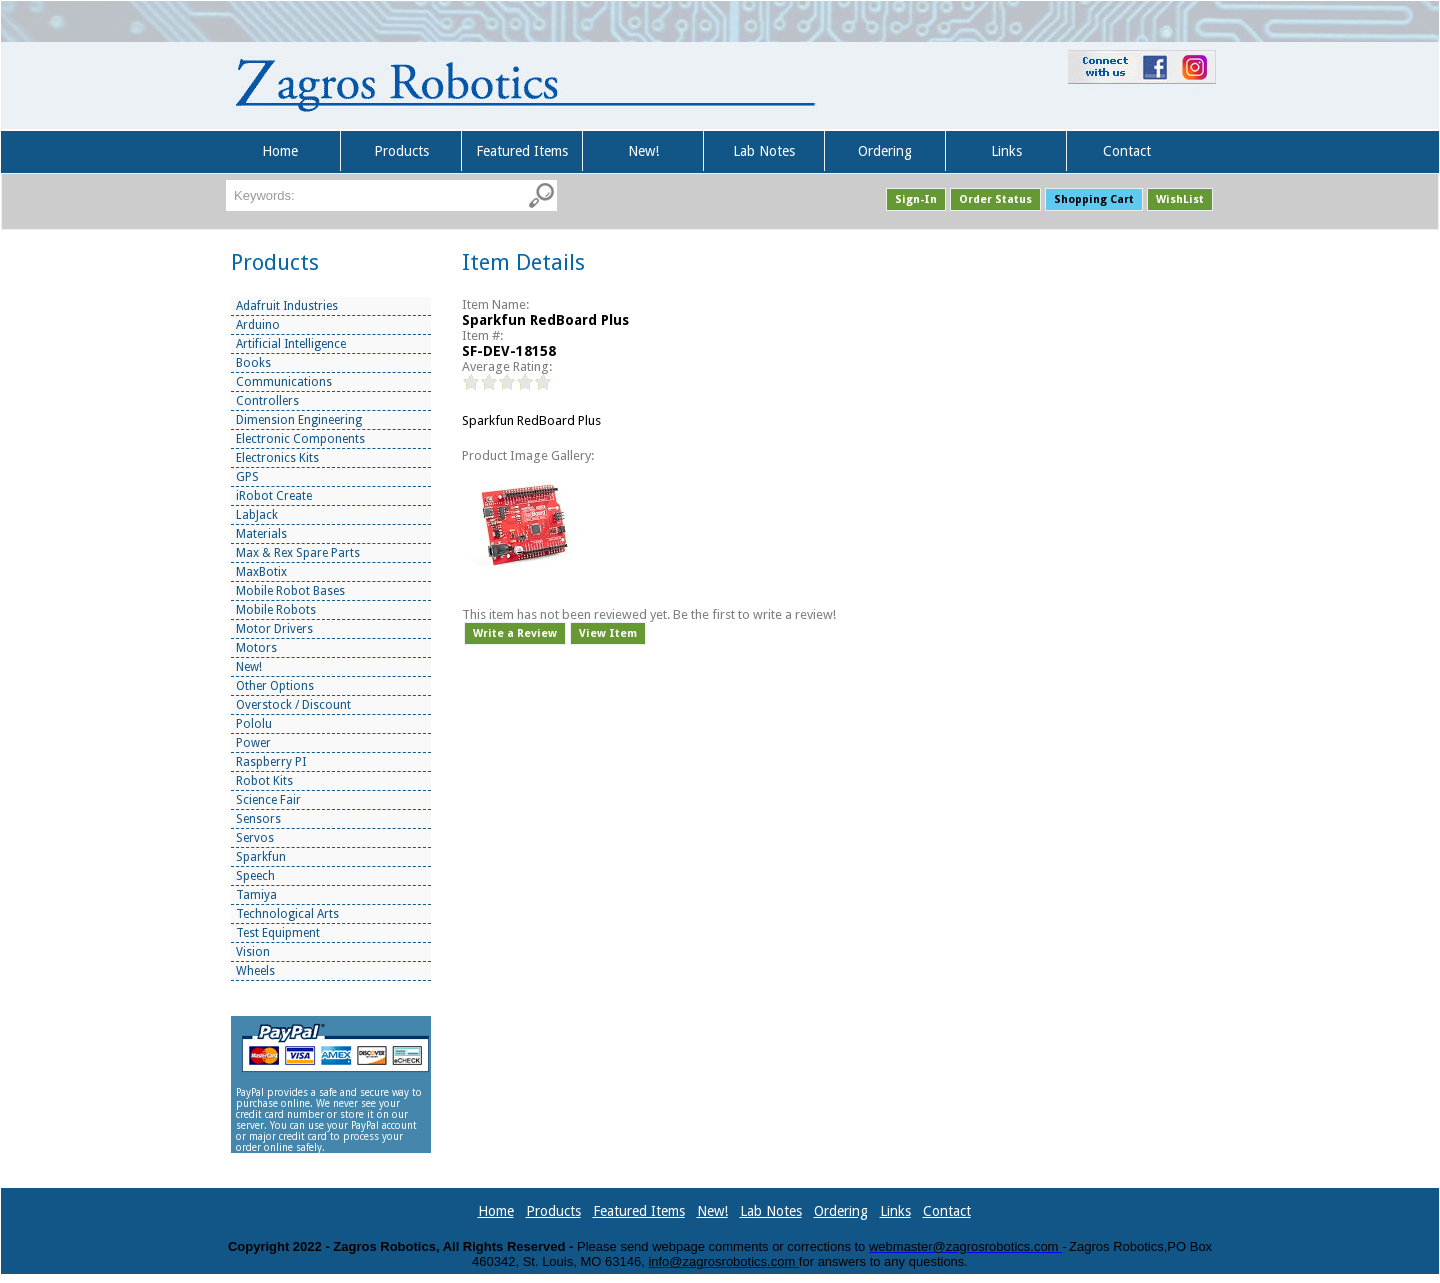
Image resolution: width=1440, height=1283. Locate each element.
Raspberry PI (271, 762)
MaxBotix (261, 572)
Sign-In (916, 199)
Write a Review (515, 633)
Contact (1127, 151)
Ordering (885, 151)
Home (280, 151)
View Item (608, 633)
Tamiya (256, 895)
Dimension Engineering (299, 420)
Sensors (258, 819)
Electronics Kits (277, 458)
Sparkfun (261, 857)
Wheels (255, 971)
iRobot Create (274, 496)
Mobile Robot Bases (290, 591)
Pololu (254, 724)
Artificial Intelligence (291, 344)
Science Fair (268, 800)
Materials (261, 534)
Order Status (995, 199)
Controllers (267, 401)
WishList (1180, 199)
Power (253, 743)
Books (253, 363)
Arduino (258, 325)
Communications (284, 382)
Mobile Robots (276, 610)
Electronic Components (300, 439)
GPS (247, 477)
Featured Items (522, 151)
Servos (255, 838)
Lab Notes (764, 151)
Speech (255, 876)
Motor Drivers (274, 629)
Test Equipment (278, 933)
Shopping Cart (1094, 199)
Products (401, 151)
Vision (253, 952)
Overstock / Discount (293, 705)
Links (1006, 151)
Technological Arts (287, 914)
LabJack (257, 515)
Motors (256, 648)
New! (643, 151)
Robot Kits (264, 781)
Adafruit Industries (287, 306)
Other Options (275, 686)
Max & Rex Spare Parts (298, 553)
